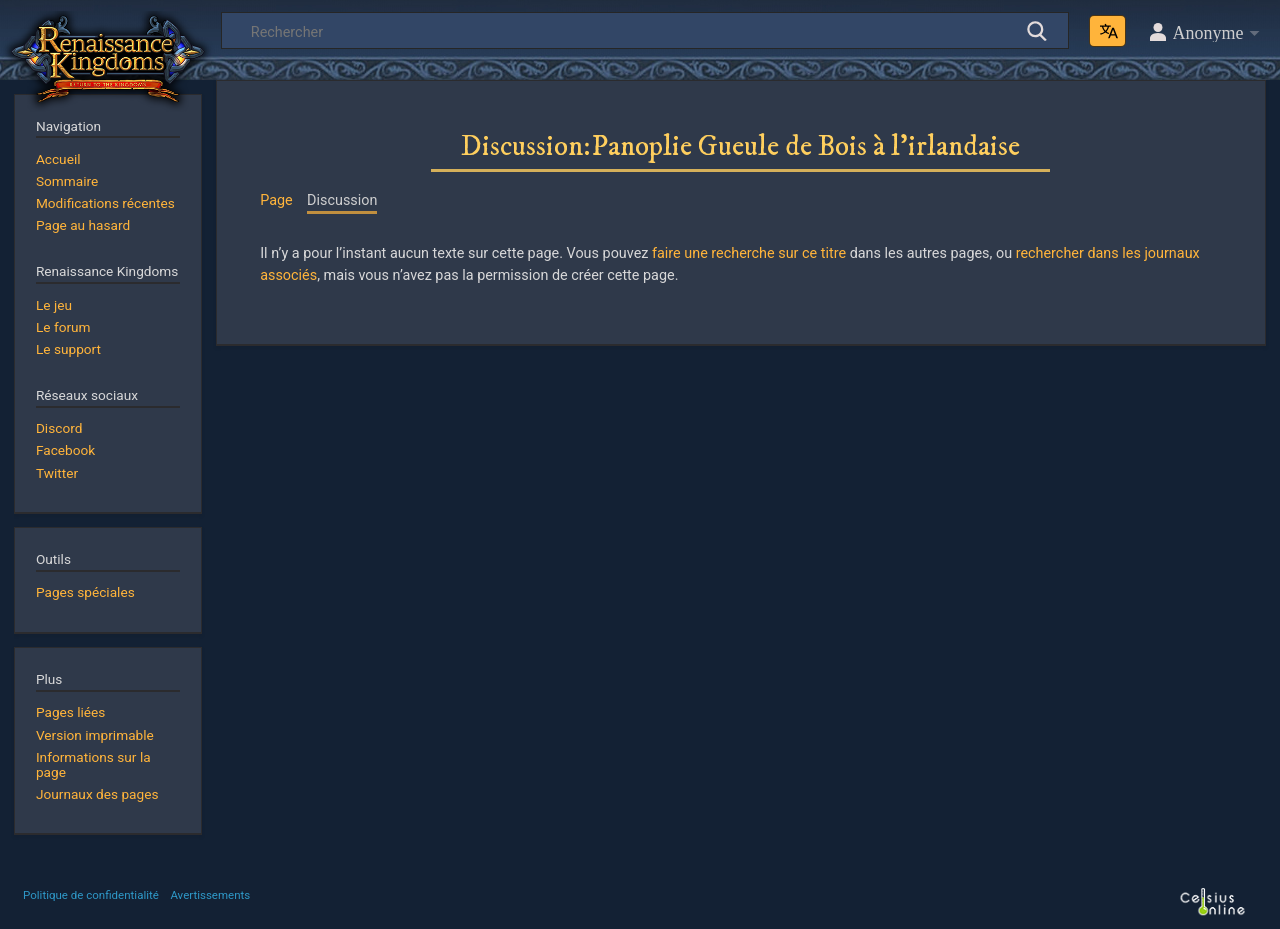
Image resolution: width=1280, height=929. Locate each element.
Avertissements (210, 895)
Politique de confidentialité (91, 895)
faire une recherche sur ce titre (749, 253)
